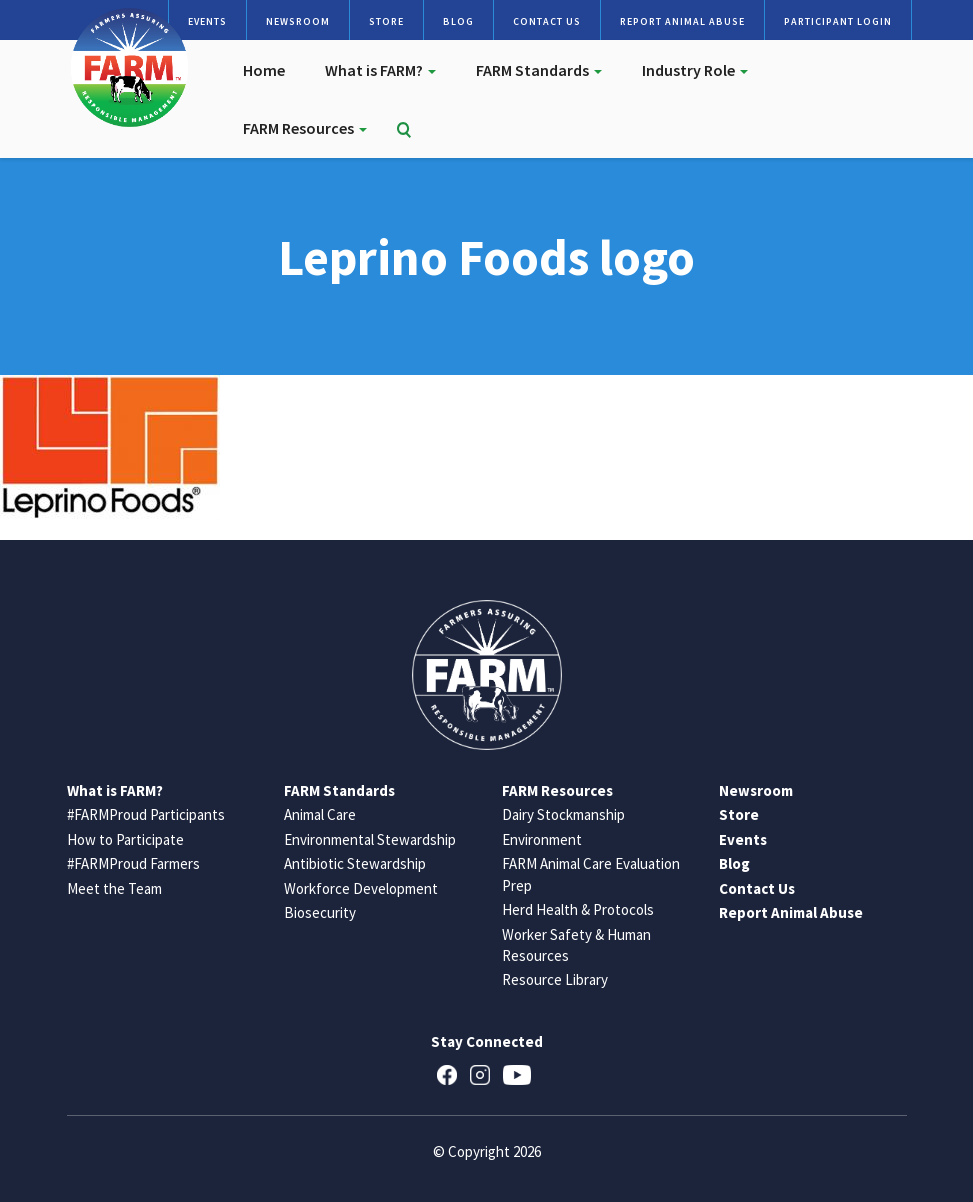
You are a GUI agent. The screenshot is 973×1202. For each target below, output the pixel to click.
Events (207, 21)
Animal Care (320, 814)
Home (264, 70)
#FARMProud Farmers (133, 863)
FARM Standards (539, 70)
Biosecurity (320, 912)
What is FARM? (380, 70)
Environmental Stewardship (370, 839)
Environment (542, 839)
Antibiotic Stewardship (355, 863)
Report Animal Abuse (682, 21)
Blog (458, 21)
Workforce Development (361, 888)
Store (386, 21)
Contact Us (547, 21)
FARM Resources (305, 128)
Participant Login (838, 21)
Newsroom (298, 21)
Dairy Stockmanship (563, 814)
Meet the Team (114, 888)
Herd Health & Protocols (578, 909)
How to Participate (125, 839)
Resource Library (555, 979)
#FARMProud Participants (146, 814)
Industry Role (695, 70)
